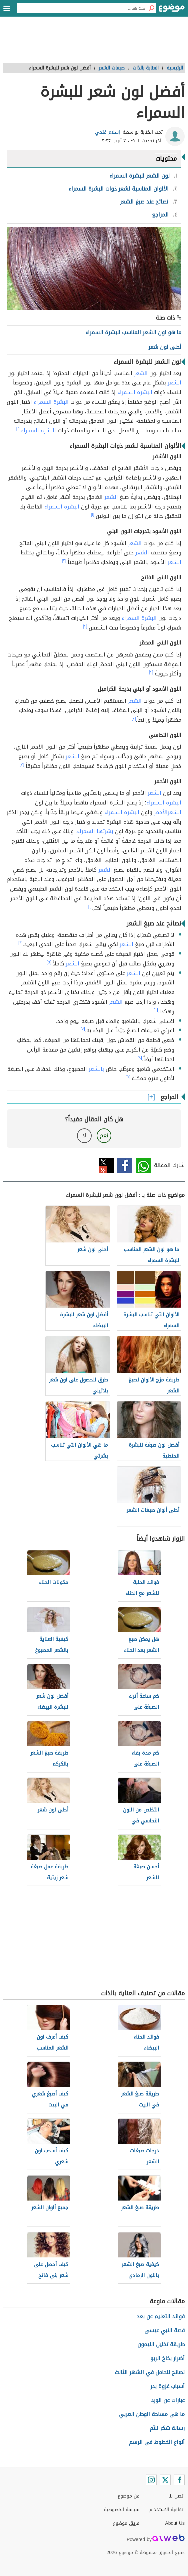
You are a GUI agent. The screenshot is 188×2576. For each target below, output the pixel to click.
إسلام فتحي (107, 132)
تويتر (106, 1165)
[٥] (49, 962)
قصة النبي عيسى (164, 2330)
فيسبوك (124, 1165)
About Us (175, 2523)
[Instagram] (151, 2480)
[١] (18, 429)
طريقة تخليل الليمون (161, 2344)
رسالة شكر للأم (167, 2428)
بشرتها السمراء (95, 831)
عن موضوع (128, 2496)
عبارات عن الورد (168, 2400)
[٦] (156, 1010)
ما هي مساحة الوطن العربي (152, 2414)
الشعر (141, 373)
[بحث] (151, 8)
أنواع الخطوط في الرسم (157, 2442)
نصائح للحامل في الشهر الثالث (150, 2372)
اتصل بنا (176, 2496)
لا (84, 1135)
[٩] (128, 1076)
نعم (104, 1135)
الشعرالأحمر (167, 812)
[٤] (20, 942)
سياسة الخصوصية (121, 2509)
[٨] (140, 1058)
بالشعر (96, 1069)
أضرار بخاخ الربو (167, 2358)
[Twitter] (165, 2480)
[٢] (64, 560)
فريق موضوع (126, 2523)
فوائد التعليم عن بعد (161, 2316)
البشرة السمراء (134, 392)
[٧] (83, 1029)
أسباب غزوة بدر (167, 2386)
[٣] (22, 764)
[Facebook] (179, 2480)
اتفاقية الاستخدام (167, 2509)
